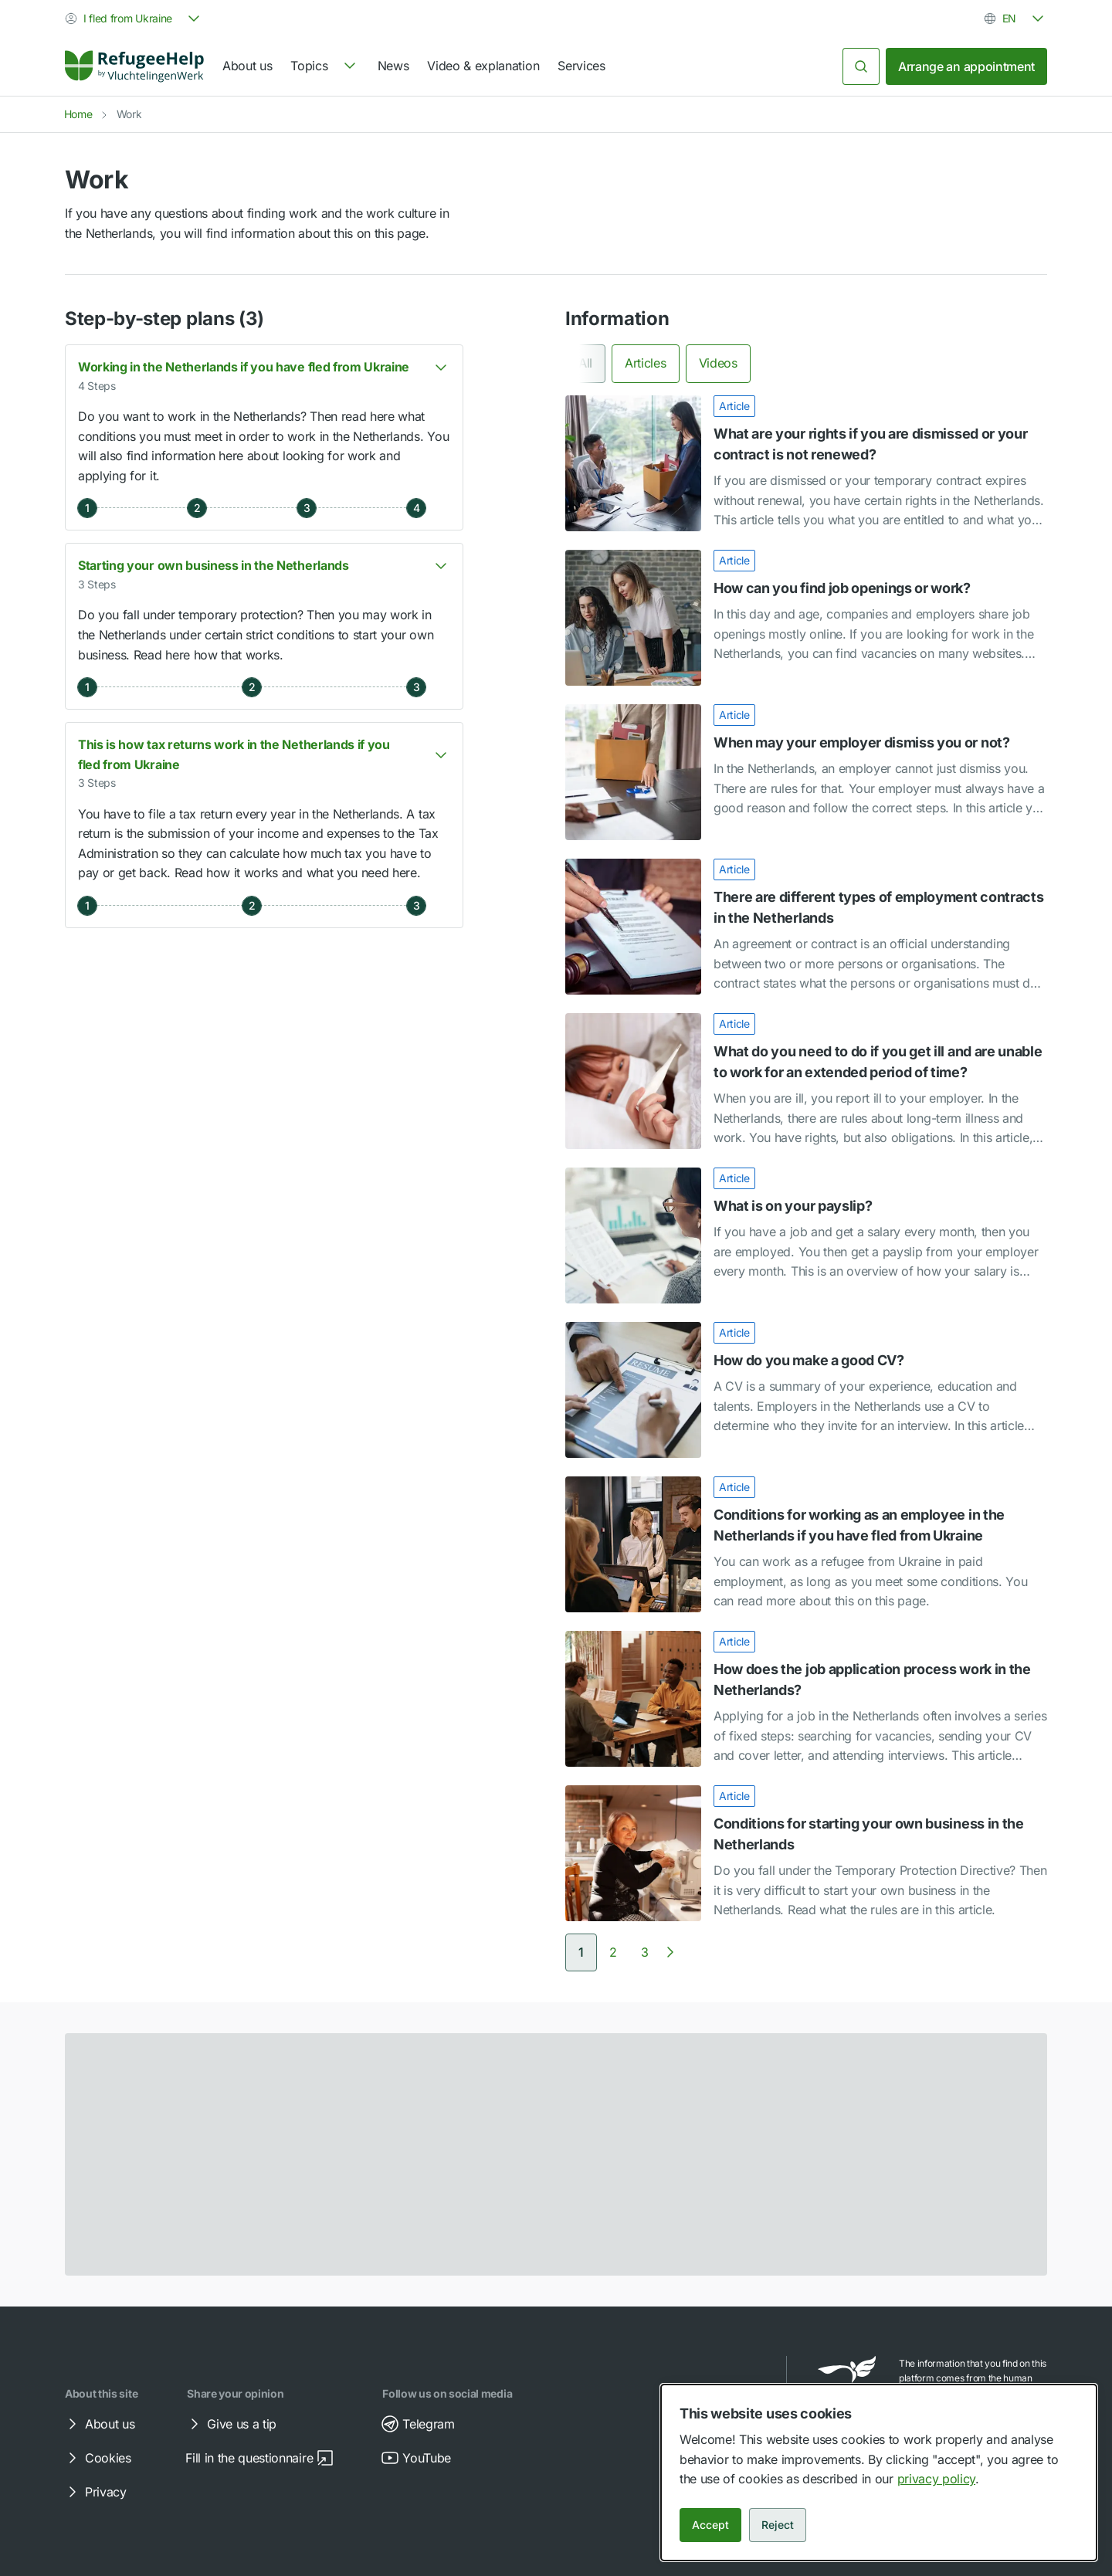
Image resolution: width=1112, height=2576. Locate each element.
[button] (264, 437)
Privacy (95, 2492)
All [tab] (585, 363)
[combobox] (134, 18)
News (393, 65)
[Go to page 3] (645, 1952)
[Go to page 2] (613, 1952)
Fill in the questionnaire (259, 2458)
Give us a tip (230, 2424)
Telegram (417, 2424)
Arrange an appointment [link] (966, 66)
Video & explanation (483, 65)
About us (247, 65)
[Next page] (670, 1952)
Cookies (97, 2458)
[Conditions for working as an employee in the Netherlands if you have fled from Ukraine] (806, 1544)
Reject (777, 2524)
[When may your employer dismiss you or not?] (806, 772)
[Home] (134, 66)
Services (581, 65)
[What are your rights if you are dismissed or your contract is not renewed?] (806, 463)
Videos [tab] (718, 363)
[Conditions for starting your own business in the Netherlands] (806, 1853)
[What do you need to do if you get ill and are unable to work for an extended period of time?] (806, 1081)
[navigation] (324, 66)
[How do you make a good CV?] (806, 1390)
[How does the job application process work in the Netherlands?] (806, 1699)
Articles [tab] (645, 363)
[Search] (861, 66)
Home (78, 113)
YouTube (416, 2458)
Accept (710, 2524)
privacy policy (936, 2478)
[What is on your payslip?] (806, 1235)
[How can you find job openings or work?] (806, 618)
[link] (134, 66)
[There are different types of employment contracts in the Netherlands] (806, 927)
